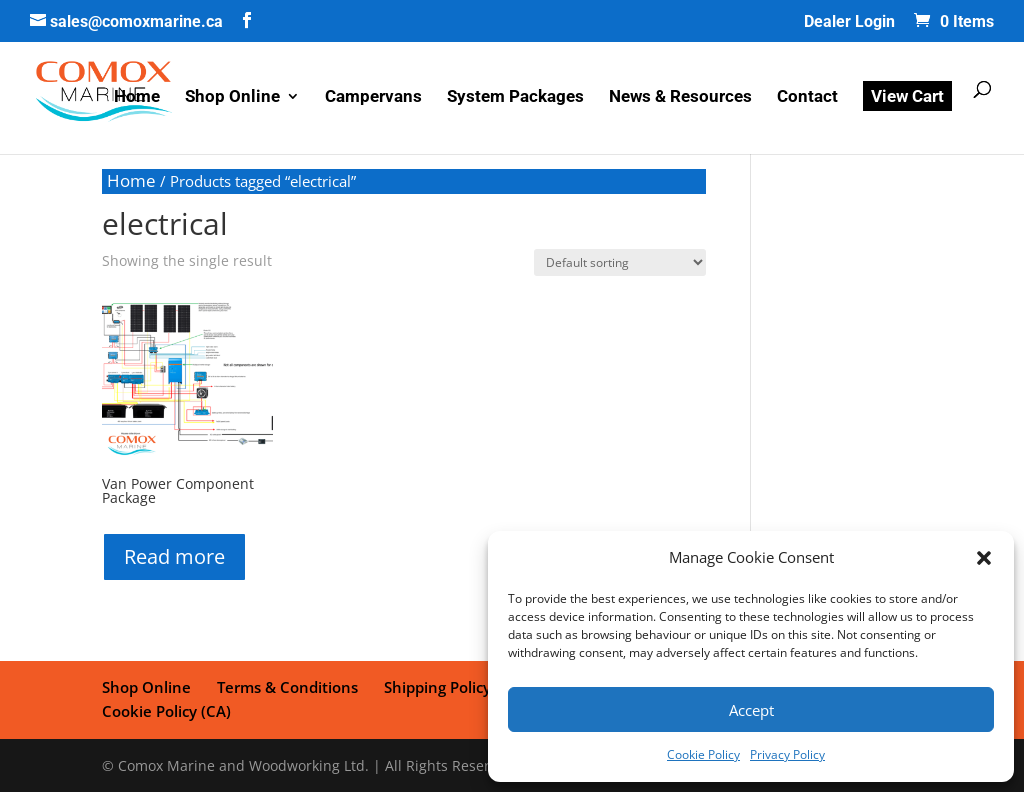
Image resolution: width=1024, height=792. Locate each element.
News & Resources (680, 97)
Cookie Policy (703, 754)
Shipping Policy (437, 687)
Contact (807, 97)
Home (137, 97)
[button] (984, 558)
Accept (751, 710)
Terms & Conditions (287, 687)
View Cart (907, 96)
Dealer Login (849, 22)
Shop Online (232, 97)
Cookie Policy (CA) (166, 711)
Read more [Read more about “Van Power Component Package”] (174, 556)
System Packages (515, 97)
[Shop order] (620, 262)
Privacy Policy (787, 754)
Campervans (373, 97)
